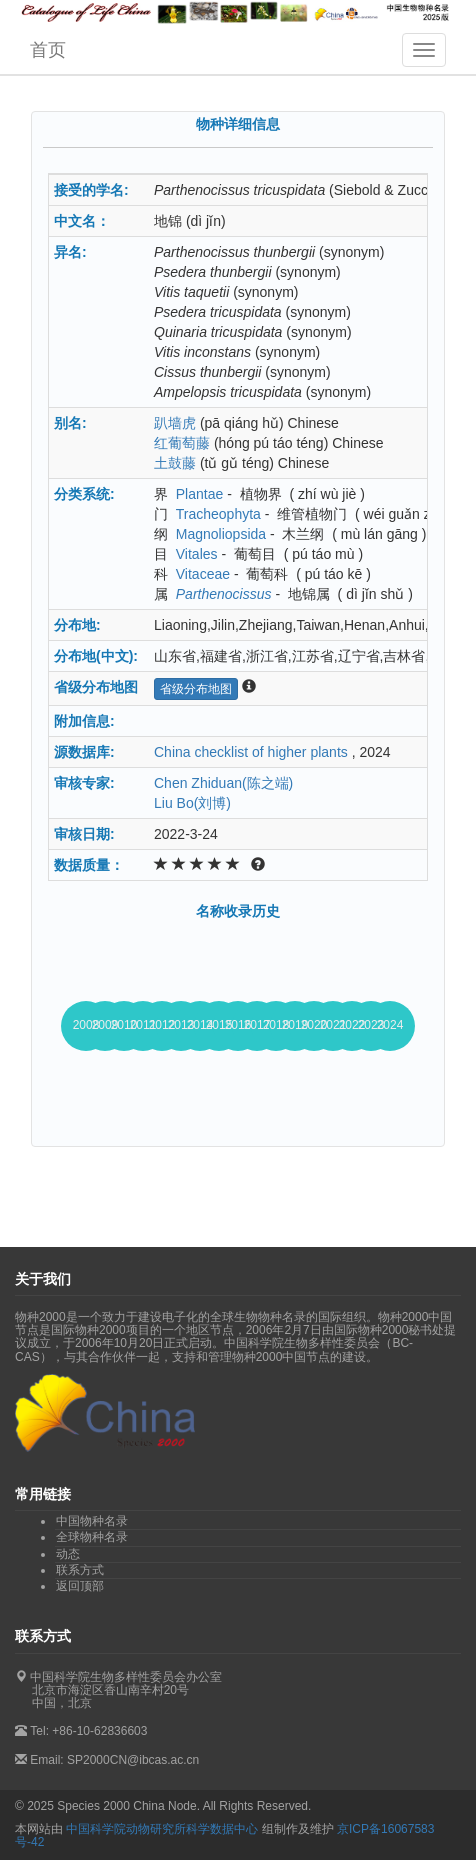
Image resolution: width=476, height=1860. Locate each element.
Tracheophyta (218, 514)
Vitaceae (203, 574)
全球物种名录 (92, 1537)
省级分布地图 (196, 689)
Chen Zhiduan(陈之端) (223, 783)
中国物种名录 (92, 1521)
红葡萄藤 (182, 443)
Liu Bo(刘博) (192, 803)
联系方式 (80, 1570)
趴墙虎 (175, 423)
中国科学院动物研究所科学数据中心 (162, 1829)
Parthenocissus (224, 594)
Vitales (197, 554)
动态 (68, 1554)
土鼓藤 (175, 463)
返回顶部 (80, 1586)
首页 (48, 50)
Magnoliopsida (221, 534)
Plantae (199, 494)
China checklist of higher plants (251, 752)
